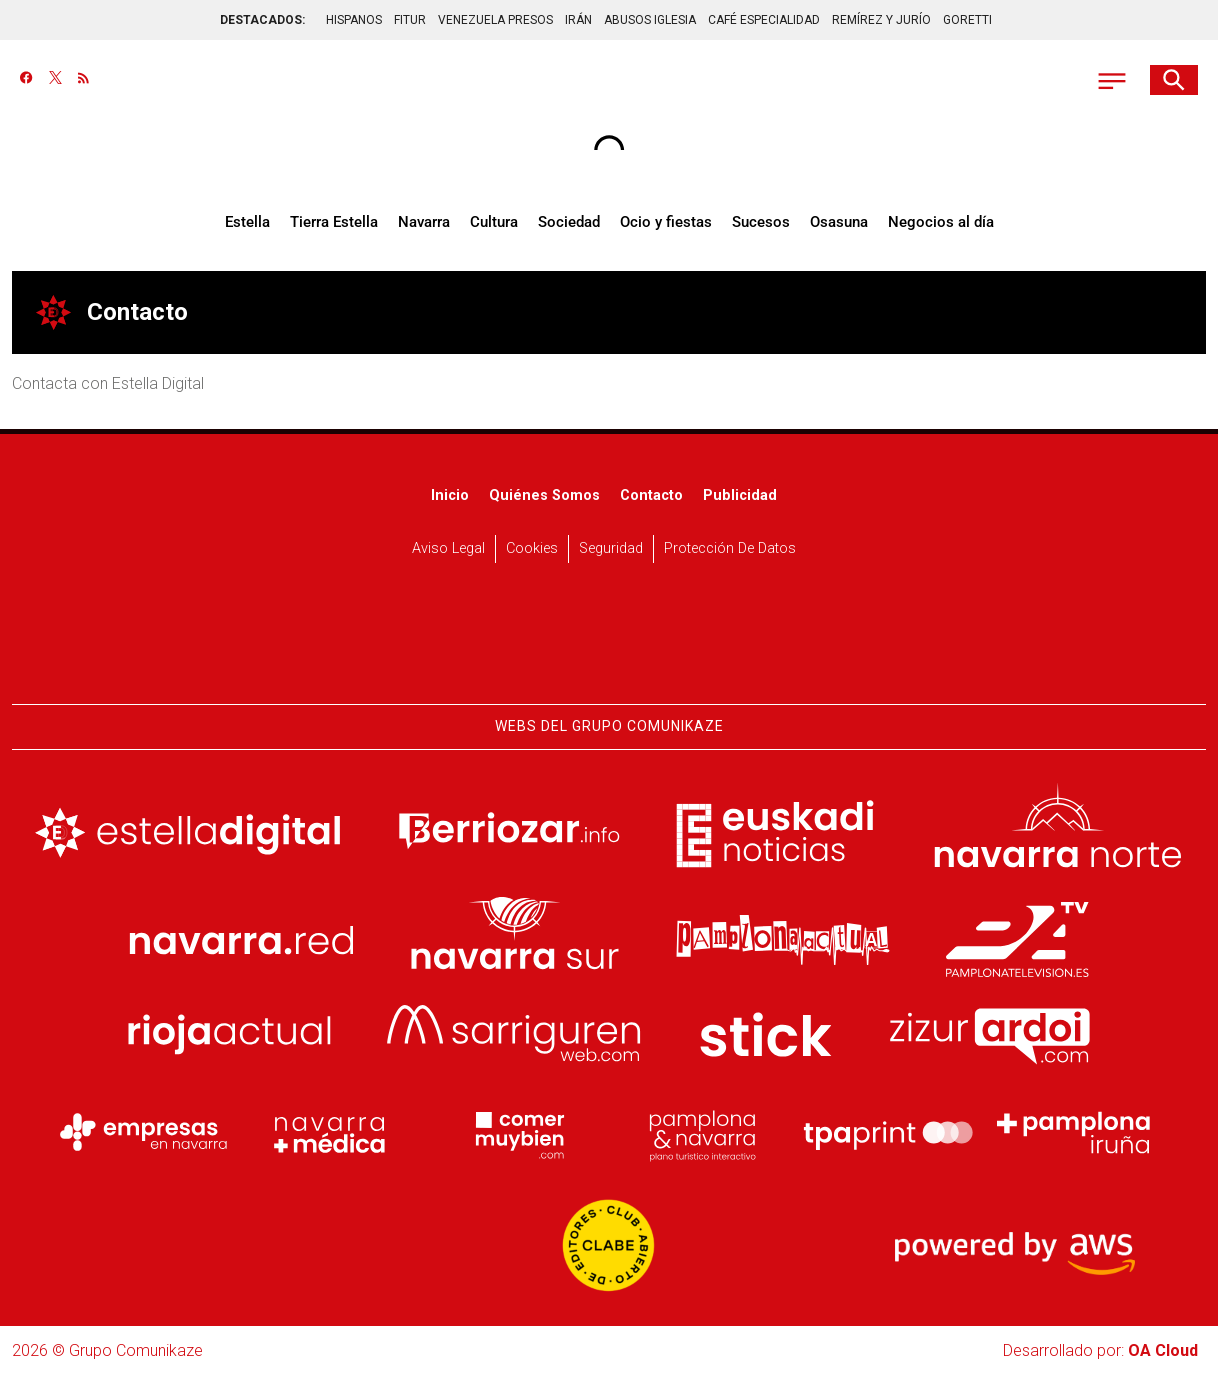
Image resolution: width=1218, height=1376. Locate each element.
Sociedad (569, 222)
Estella (247, 222)
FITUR (410, 20)
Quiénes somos (544, 495)
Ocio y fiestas (666, 222)
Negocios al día (941, 222)
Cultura (494, 222)
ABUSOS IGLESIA (650, 20)
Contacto (651, 495)
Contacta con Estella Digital (108, 383)
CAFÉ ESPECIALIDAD (764, 20)
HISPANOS (354, 20)
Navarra (424, 222)
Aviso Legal (448, 548)
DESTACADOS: (262, 20)
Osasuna (839, 222)
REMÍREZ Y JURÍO (881, 20)
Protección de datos (730, 548)
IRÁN (578, 20)
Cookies (532, 548)
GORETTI (967, 20)
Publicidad (740, 495)
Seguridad (611, 548)
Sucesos (761, 222)
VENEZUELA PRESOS (495, 20)
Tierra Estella (334, 222)
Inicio (450, 495)
